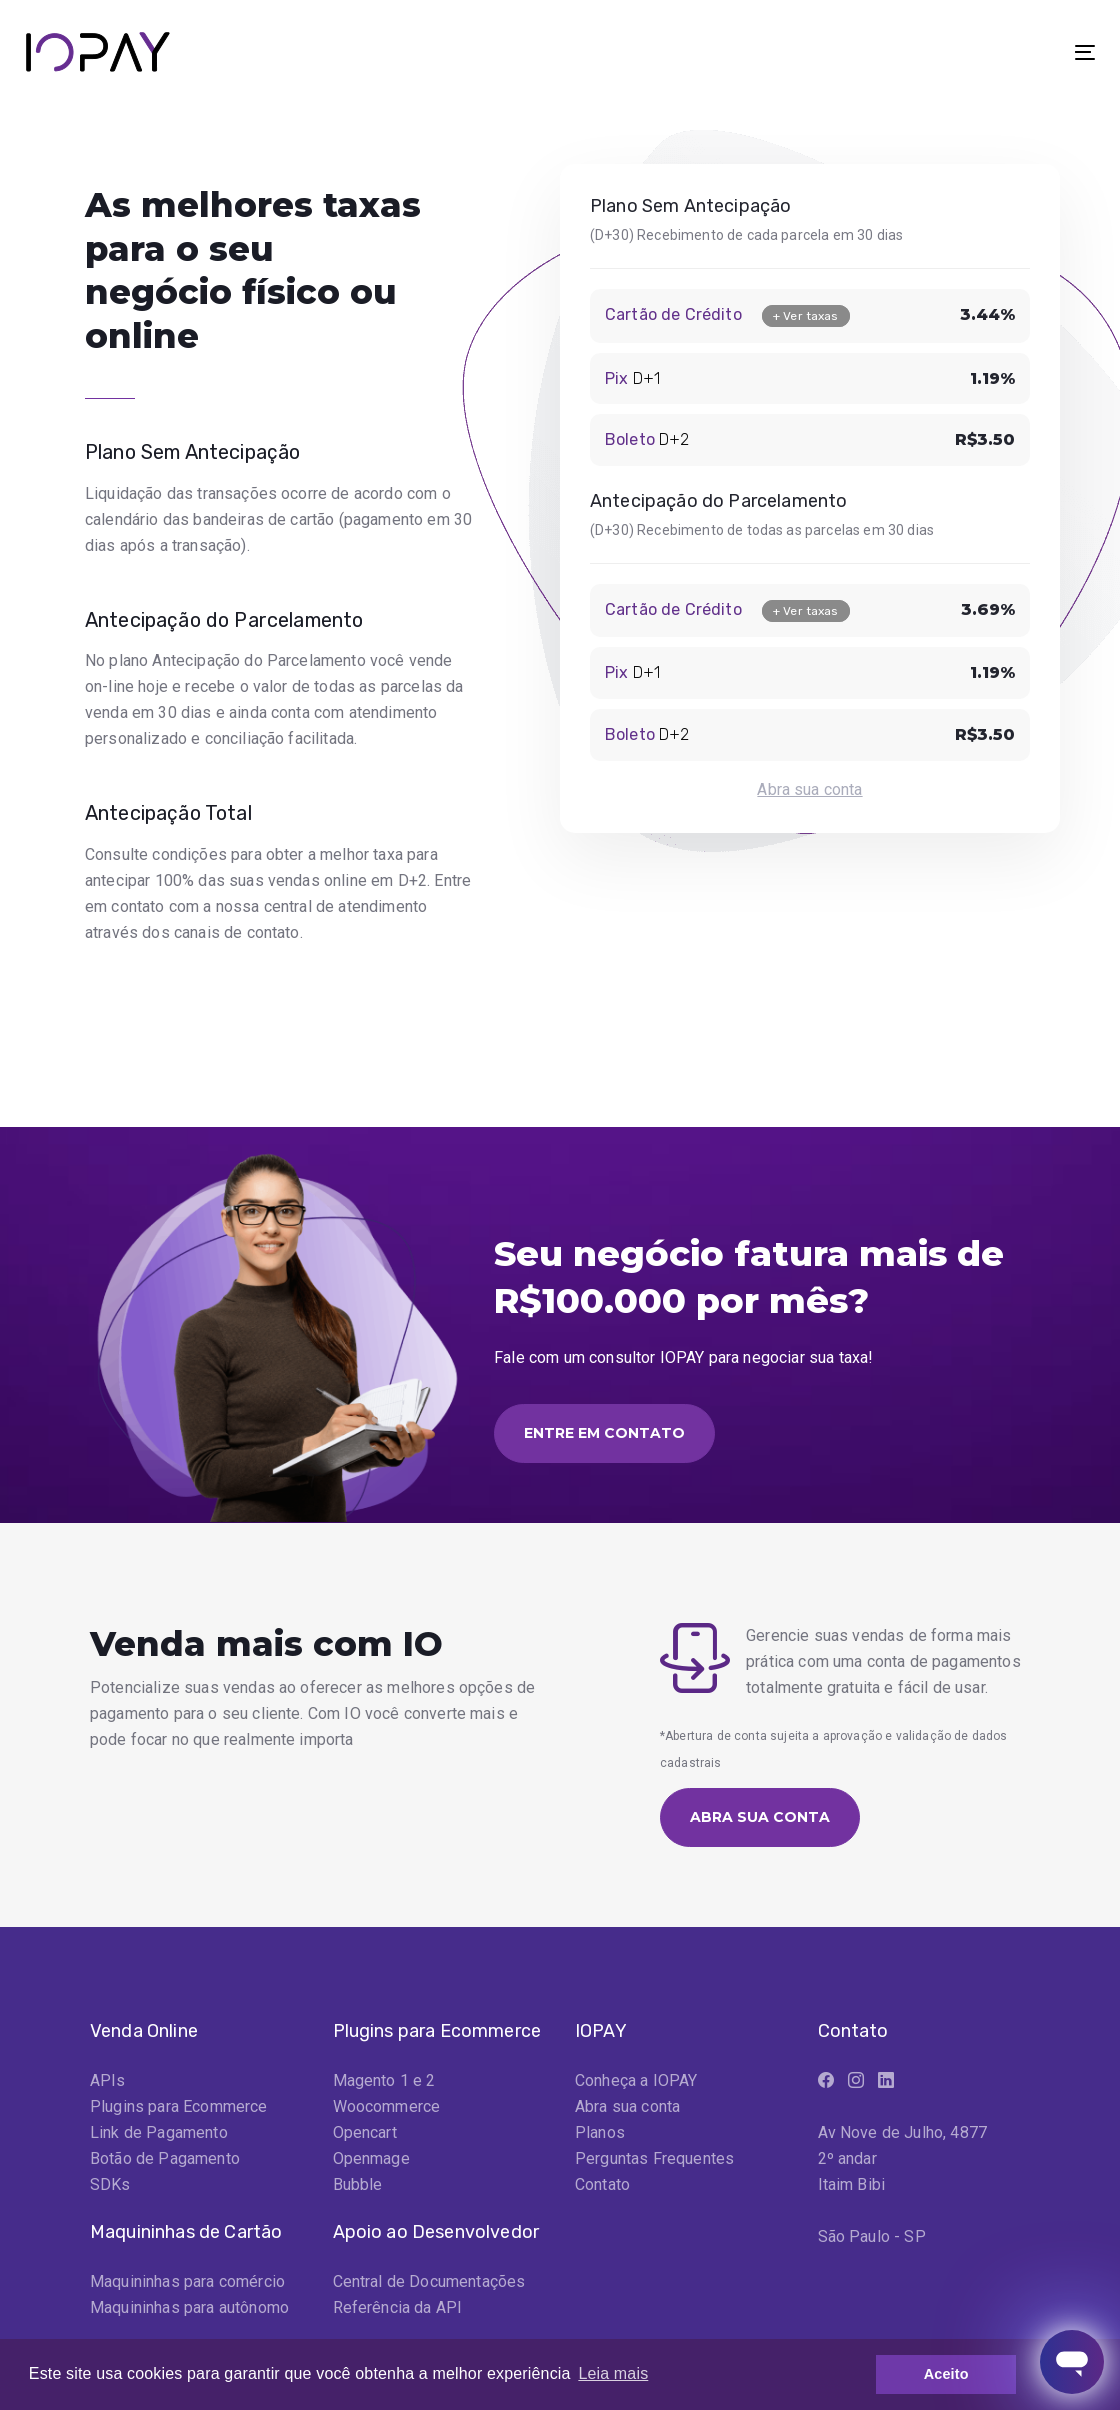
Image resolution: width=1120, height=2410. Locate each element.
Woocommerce (387, 2106)
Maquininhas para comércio (187, 2281)
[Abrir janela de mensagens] (1072, 2362)
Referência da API (398, 2307)
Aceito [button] (946, 2374)
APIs (108, 2080)
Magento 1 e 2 (384, 2080)
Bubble (358, 2184)
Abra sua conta (809, 789)
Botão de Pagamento (165, 2158)
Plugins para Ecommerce (179, 2106)
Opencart (365, 2132)
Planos (600, 2132)
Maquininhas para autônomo (189, 2307)
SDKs (110, 2184)
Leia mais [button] (613, 2373)
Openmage (371, 2158)
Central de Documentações (429, 2281)
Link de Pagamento (159, 2132)
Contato (602, 2184)
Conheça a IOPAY (636, 2080)
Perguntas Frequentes (654, 2158)
